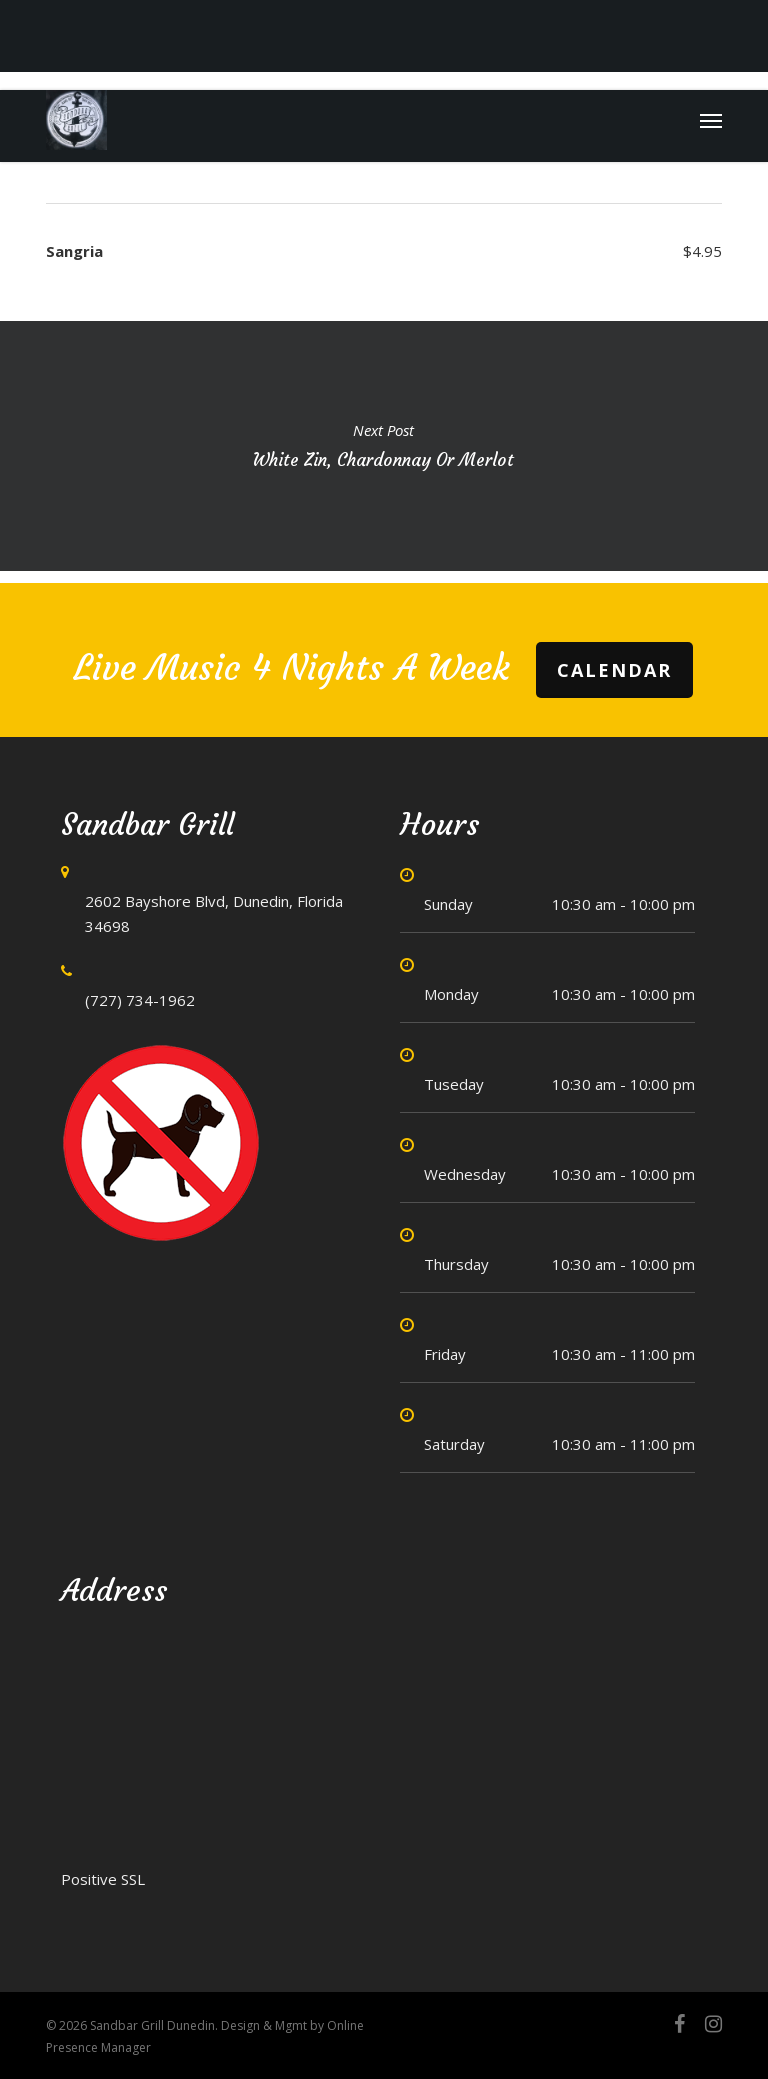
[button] (711, 120)
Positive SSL (103, 1879)
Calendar (614, 670)
